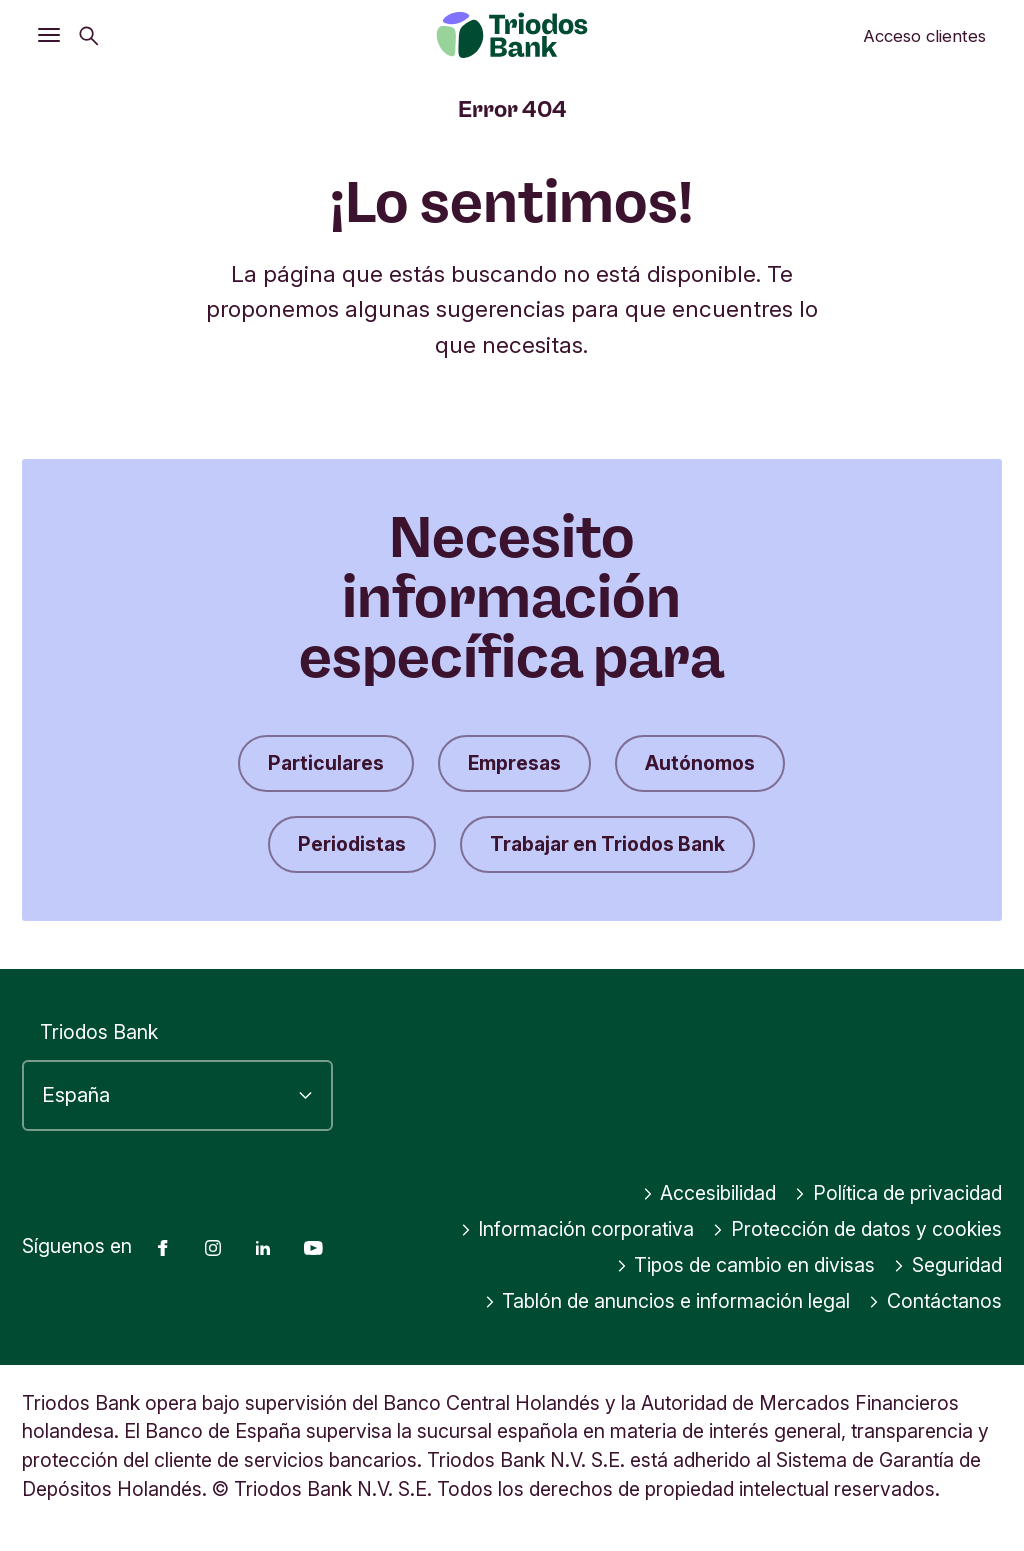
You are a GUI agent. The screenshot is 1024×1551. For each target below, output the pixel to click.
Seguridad (947, 1265)
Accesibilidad (709, 1193)
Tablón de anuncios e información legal (667, 1301)
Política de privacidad (898, 1193)
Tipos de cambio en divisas (746, 1265)
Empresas (514, 763)
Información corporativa (577, 1229)
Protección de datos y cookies (857, 1229)
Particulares (326, 763)
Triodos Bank (99, 1032)
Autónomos (700, 763)
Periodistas (352, 844)
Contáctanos (935, 1301)
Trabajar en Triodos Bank (607, 844)
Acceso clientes (924, 36)
